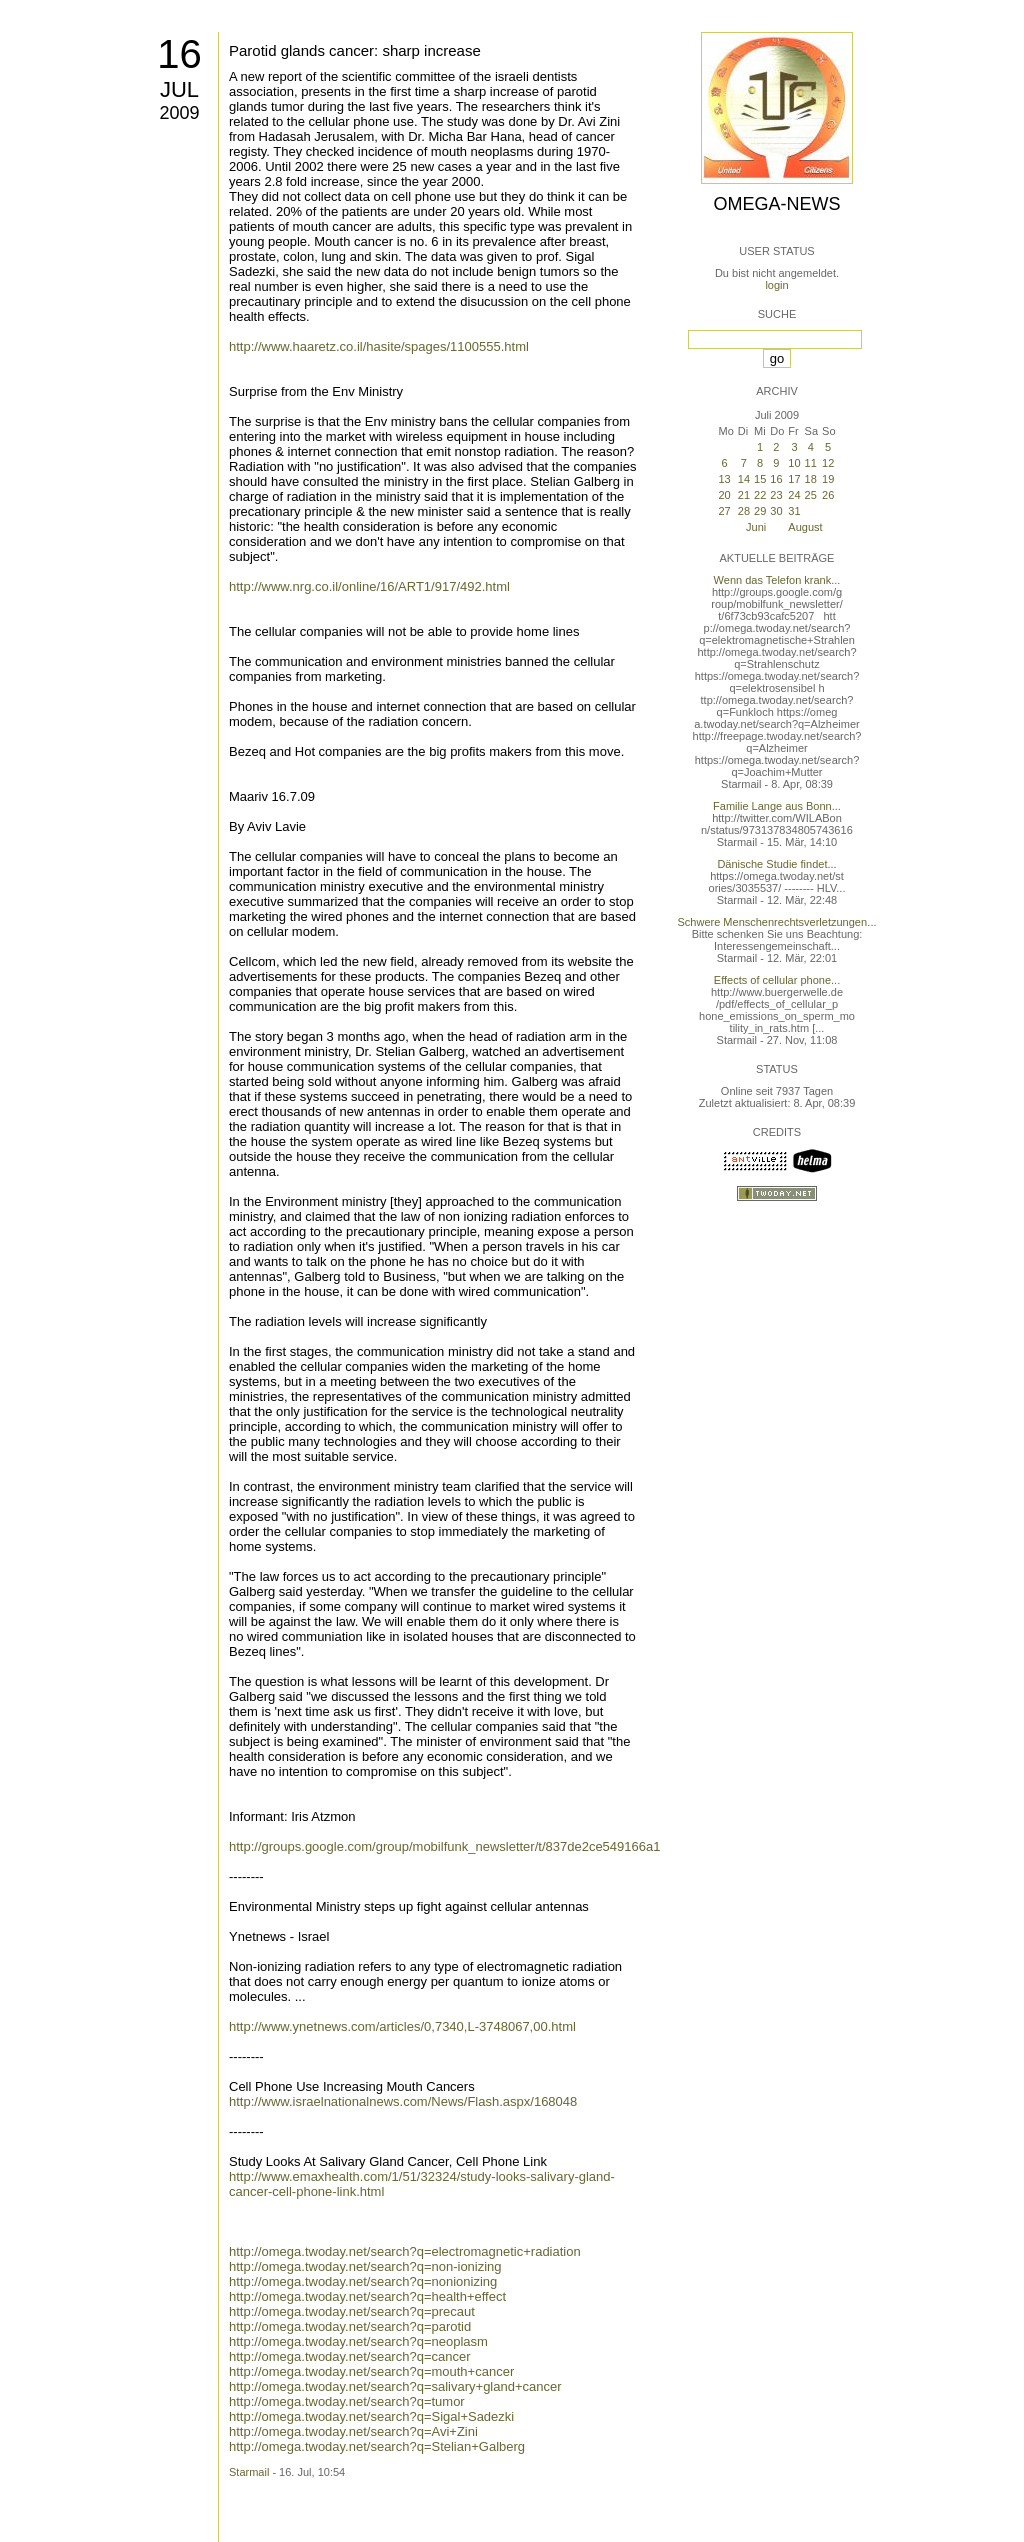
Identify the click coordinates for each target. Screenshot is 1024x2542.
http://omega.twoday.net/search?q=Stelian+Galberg (377, 2446)
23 (776, 495)
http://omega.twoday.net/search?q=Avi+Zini (353, 2431)
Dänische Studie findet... (776, 864)
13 (724, 479)
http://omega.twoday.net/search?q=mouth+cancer (371, 2371)
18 (811, 479)
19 (828, 479)
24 (794, 495)
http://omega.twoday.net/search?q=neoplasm (358, 2341)
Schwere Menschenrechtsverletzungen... (777, 922)
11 (811, 463)
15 (760, 479)
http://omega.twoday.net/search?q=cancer (350, 2356)
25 (811, 495)
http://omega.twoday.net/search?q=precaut (352, 2311)
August (805, 527)
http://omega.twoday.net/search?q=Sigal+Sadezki (371, 2416)
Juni (756, 527)
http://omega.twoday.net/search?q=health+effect (367, 2296)
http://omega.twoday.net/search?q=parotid (350, 2326)
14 (744, 479)
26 (828, 495)
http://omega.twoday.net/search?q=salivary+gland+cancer (395, 2386)
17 (794, 479)
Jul (179, 89)
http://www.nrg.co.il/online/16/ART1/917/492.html (369, 586)
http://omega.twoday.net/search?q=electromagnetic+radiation (405, 2251)
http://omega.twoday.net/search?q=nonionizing (363, 2281)
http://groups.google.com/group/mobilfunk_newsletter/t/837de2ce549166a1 (444, 1846)
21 (744, 495)
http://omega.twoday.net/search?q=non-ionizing (365, 2266)
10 (794, 463)
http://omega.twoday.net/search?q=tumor (347, 2401)
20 (724, 495)
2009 (179, 113)
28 (744, 511)
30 (776, 511)
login (776, 285)
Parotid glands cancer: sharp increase (355, 50)
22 (760, 495)
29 (760, 511)
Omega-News (776, 204)
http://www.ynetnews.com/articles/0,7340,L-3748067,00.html (402, 2026)
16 (179, 54)
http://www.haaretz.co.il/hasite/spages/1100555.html (379, 346)
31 (794, 511)
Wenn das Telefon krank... (777, 580)
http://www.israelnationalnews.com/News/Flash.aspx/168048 (403, 2101)
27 (724, 511)
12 (828, 463)
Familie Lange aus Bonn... (777, 806)
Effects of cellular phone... (777, 980)
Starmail (249, 2472)
